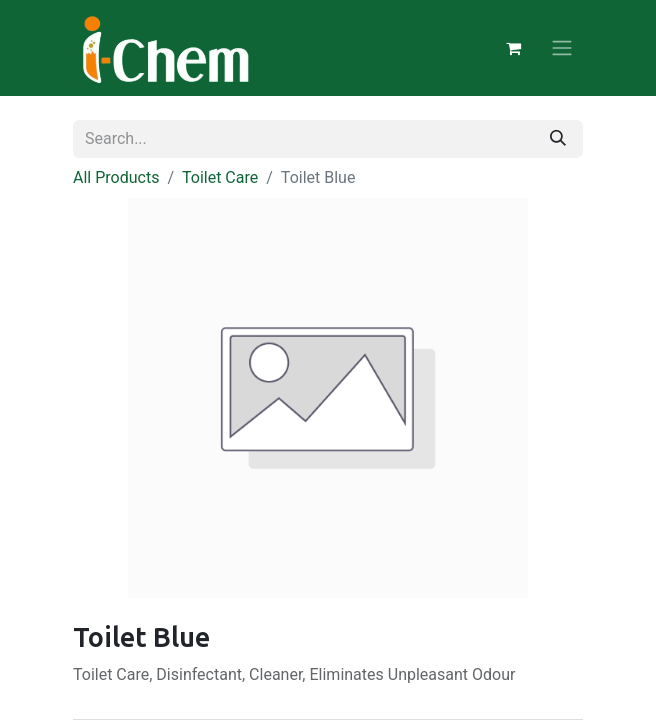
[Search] (558, 139)
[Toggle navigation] (562, 48)
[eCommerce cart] (513, 48)
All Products (116, 177)
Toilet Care (220, 177)
